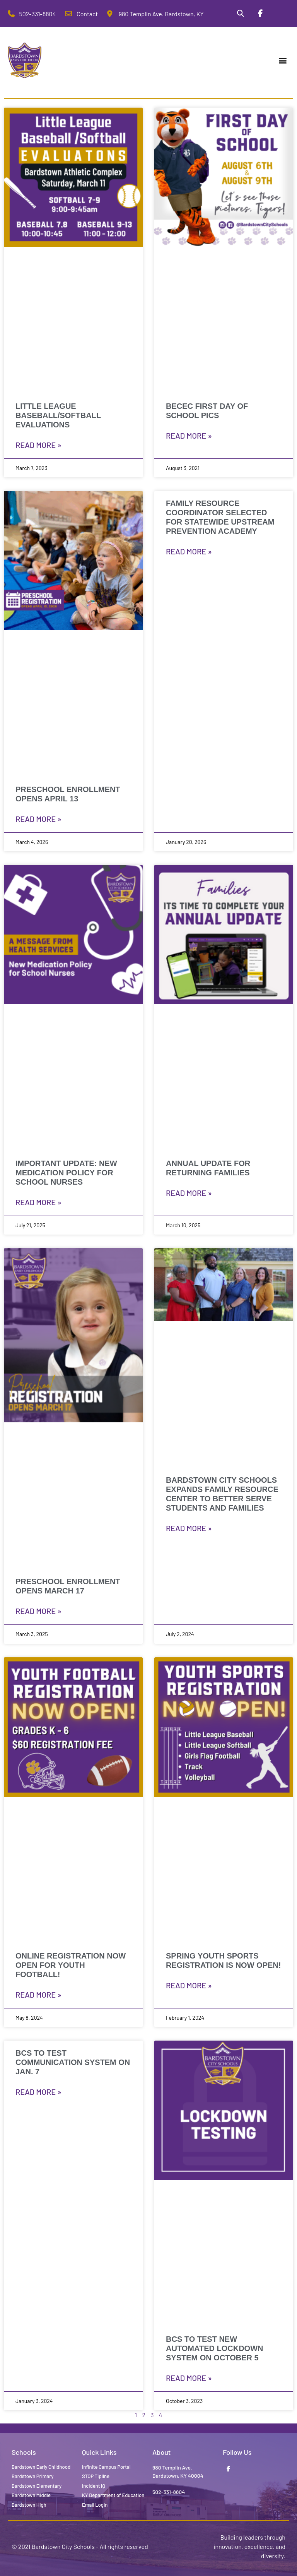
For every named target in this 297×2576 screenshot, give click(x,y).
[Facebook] (260, 13)
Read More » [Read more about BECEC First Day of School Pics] (189, 435)
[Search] (240, 13)
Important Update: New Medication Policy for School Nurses (66, 1172)
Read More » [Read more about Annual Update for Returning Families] (189, 1192)
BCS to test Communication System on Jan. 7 (72, 2062)
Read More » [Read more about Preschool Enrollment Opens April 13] (38, 818)
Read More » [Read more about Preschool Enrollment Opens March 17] (38, 1611)
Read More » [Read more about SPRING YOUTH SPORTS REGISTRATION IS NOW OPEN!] (189, 1985)
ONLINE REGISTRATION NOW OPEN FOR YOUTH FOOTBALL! (70, 1965)
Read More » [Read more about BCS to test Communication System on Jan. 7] (38, 2091)
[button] (283, 60)
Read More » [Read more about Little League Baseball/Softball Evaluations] (38, 444)
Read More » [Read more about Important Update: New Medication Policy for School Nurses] (38, 1202)
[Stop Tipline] (279, 13)
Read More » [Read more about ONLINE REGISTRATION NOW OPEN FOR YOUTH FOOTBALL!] (38, 1994)
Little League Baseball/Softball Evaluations (58, 415)
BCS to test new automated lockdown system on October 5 (214, 2348)
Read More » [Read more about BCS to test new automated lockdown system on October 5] (189, 2377)
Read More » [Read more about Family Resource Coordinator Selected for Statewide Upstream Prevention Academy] (189, 551)
